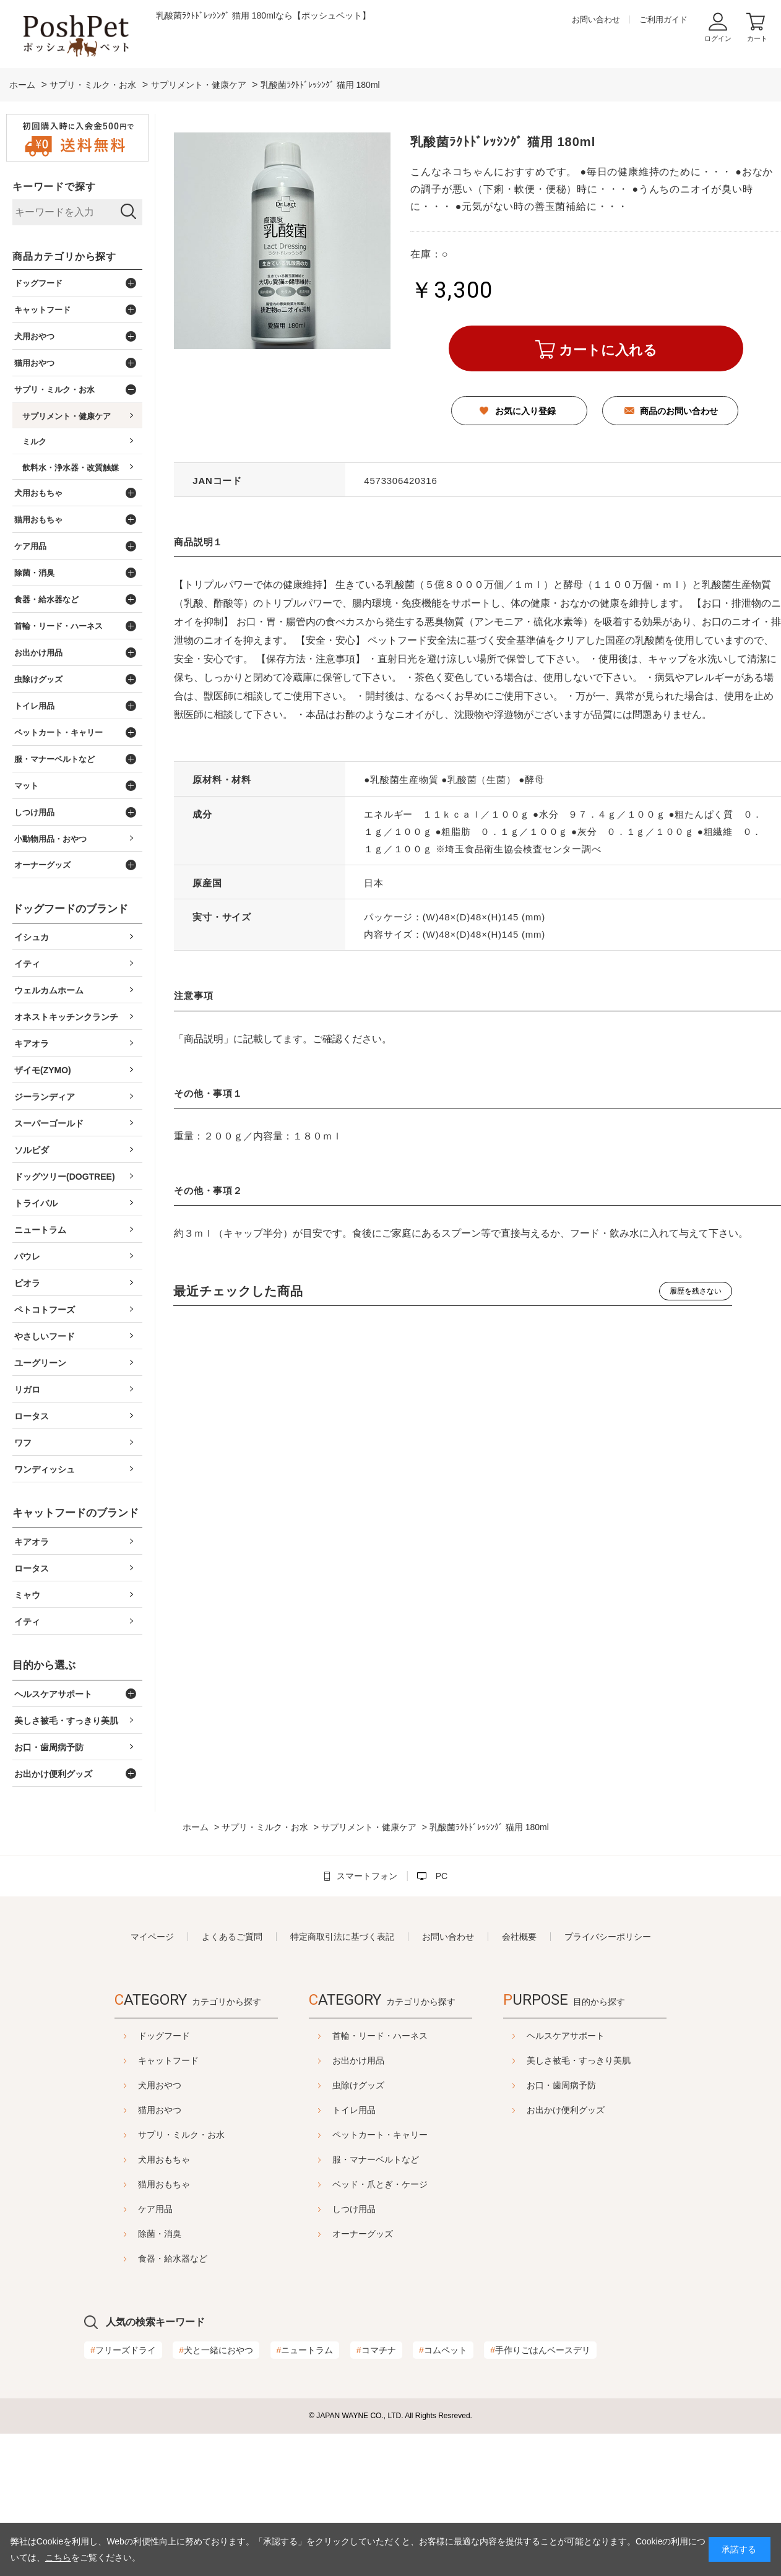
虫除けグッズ (358, 2085)
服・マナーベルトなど (375, 2159)
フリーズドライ (123, 2350)
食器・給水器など (141, 2258)
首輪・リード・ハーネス (380, 2036)
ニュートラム (305, 2350)
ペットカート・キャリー (380, 2135)
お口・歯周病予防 (592, 2085)
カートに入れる (608, 350)
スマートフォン (367, 1876)
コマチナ (376, 2350)
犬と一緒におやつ (216, 2350)
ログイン (717, 38)
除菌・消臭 (128, 2234)
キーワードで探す (53, 186)
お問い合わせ (596, 19)
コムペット (443, 2350)
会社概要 (519, 1936)
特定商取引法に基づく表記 (342, 1936)
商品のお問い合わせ (679, 411)
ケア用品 (124, 2209)
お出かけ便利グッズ (597, 2110)
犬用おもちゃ (133, 2159)
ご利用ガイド (663, 19)
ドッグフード (133, 2036)
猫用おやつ (128, 2110)
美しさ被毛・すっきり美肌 (610, 2060)
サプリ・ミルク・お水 (150, 2135)
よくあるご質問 (232, 1936)
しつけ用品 (354, 2209)
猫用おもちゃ (133, 2184)
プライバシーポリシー (607, 1936)
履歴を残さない (696, 1291)
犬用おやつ (128, 2085)
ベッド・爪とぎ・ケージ (380, 2184)
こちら (58, 2557)
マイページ (152, 1936)
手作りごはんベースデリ (540, 2350)
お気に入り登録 (525, 411)
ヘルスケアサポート (597, 2036)
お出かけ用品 (358, 2060)
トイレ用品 (354, 2110)
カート (757, 38)
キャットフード (137, 2060)
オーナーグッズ (362, 2234)
